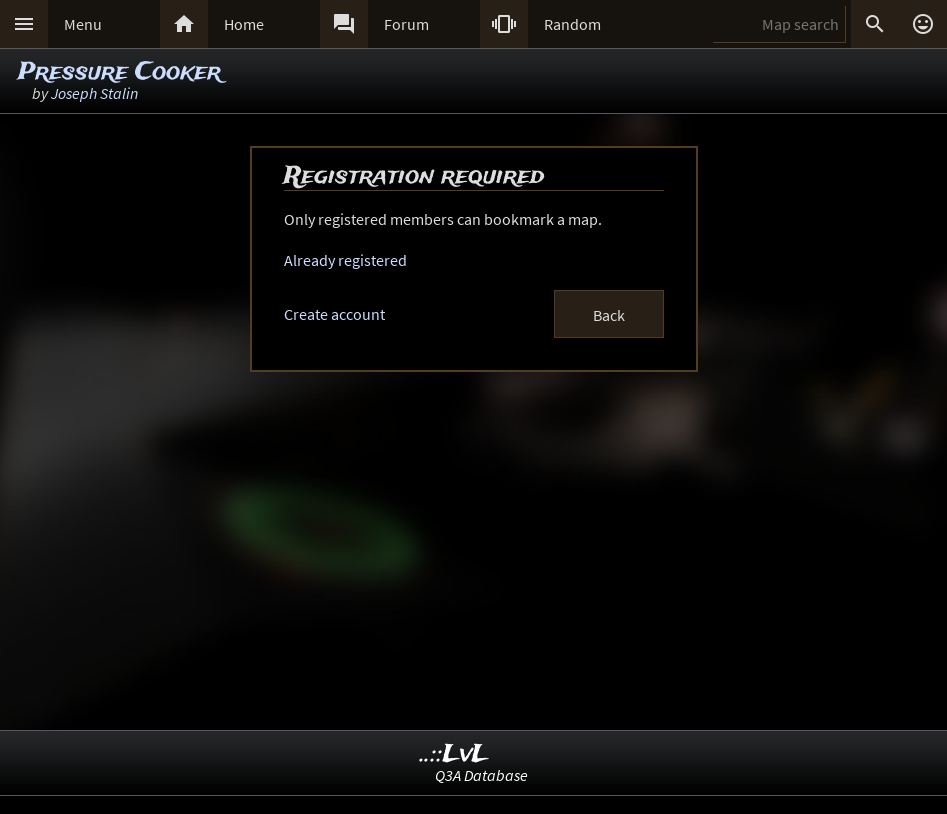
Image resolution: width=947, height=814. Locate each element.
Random (572, 24)
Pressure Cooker (119, 72)
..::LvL (454, 754)
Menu (83, 24)
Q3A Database (481, 775)
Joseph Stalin (94, 93)
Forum (406, 24)
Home (244, 24)
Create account (334, 314)
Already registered (345, 260)
